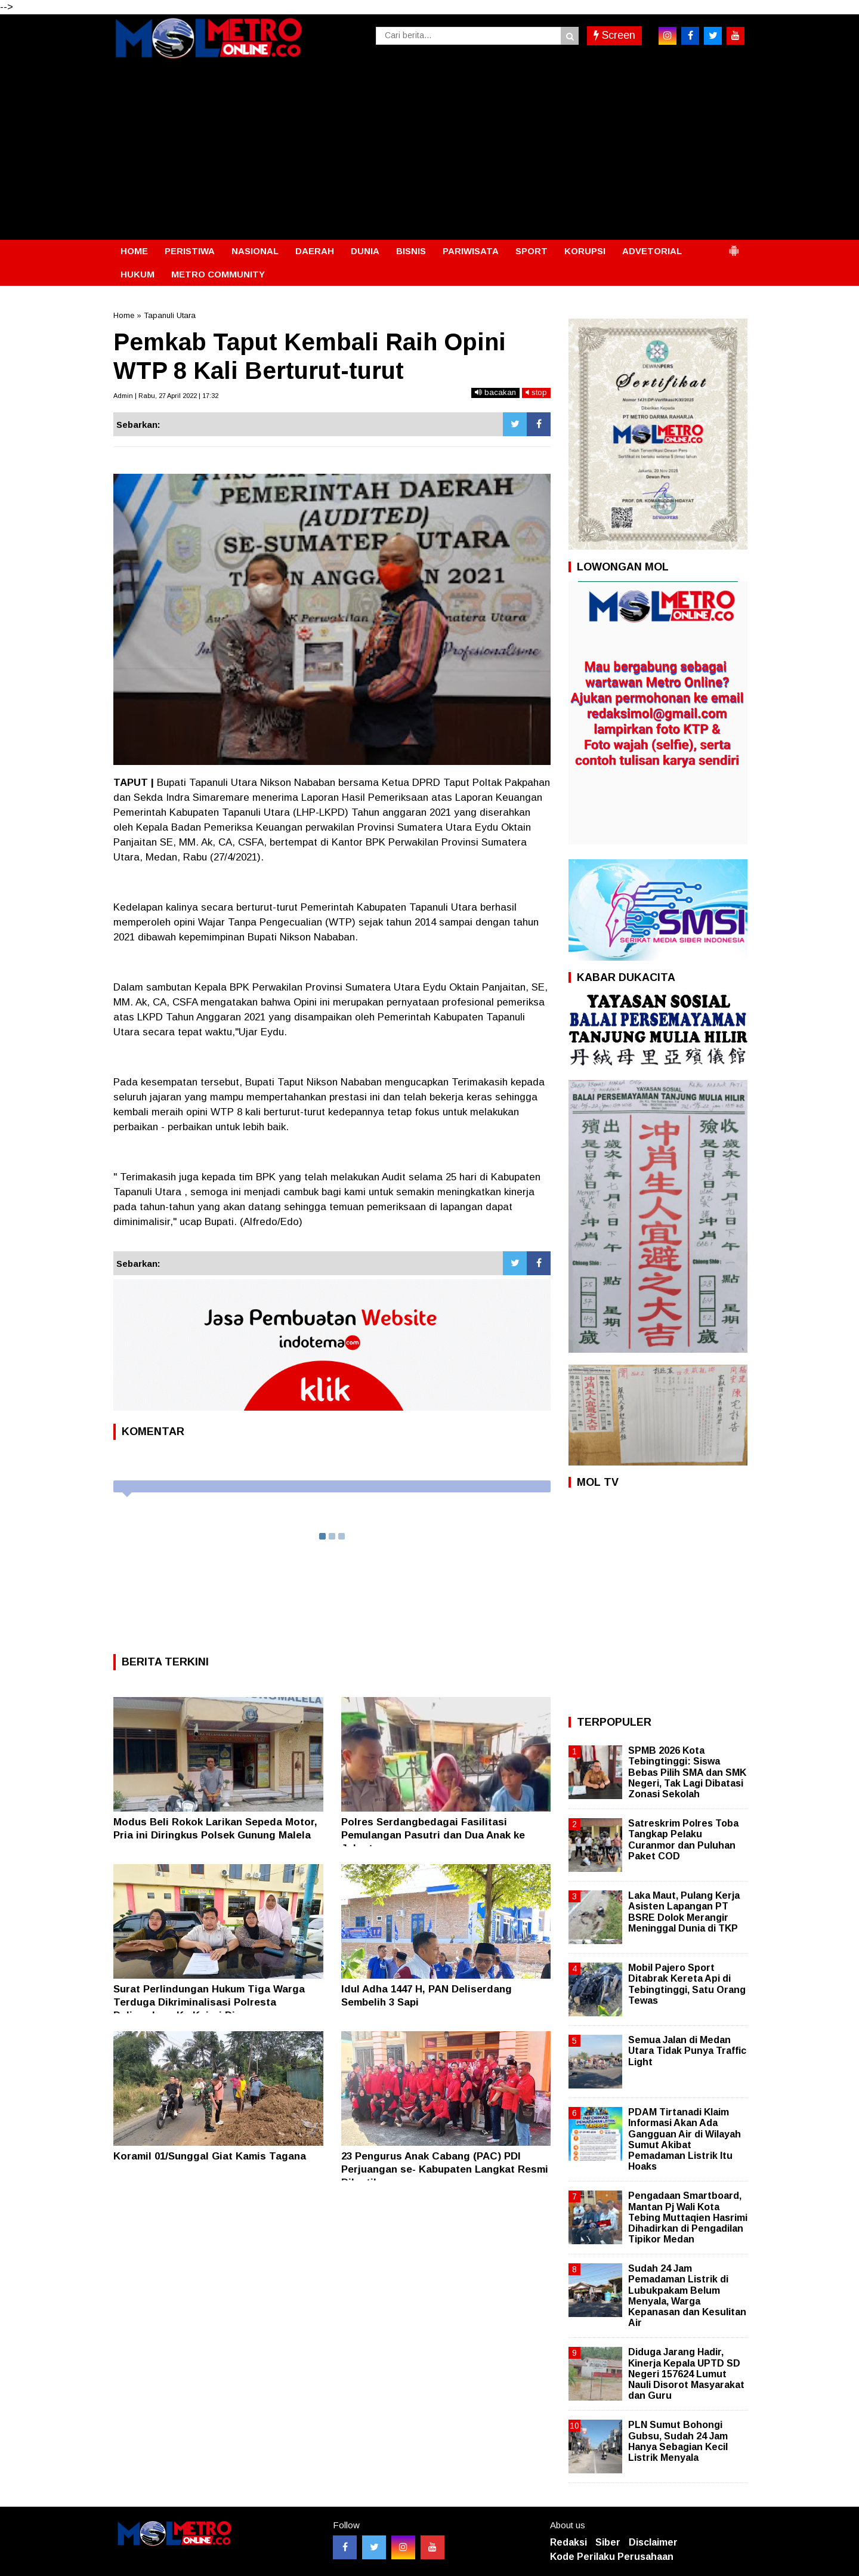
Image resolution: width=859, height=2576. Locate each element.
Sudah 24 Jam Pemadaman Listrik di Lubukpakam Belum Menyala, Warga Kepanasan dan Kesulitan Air (687, 2295)
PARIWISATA (471, 251)
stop (536, 392)
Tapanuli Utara (170, 315)
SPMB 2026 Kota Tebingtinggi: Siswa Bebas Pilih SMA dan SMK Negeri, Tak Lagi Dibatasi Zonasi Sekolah (687, 1772)
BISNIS (411, 251)
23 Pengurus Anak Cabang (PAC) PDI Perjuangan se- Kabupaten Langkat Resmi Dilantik (444, 2169)
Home (123, 315)
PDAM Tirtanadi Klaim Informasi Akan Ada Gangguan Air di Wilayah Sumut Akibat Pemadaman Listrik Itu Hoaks (684, 2139)
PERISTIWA (190, 251)
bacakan (495, 392)
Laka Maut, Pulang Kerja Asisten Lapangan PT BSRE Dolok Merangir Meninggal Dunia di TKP (684, 1911)
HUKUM (137, 274)
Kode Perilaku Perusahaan (611, 2557)
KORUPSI (584, 251)
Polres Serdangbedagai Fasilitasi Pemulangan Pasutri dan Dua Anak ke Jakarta (433, 1835)
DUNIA (365, 251)
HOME (134, 251)
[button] (734, 246)
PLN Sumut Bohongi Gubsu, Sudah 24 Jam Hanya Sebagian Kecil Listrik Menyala (678, 2441)
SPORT (531, 251)
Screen (614, 35)
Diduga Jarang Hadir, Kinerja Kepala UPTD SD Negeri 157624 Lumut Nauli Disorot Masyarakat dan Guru (686, 2374)
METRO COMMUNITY (218, 274)
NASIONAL (255, 251)
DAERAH (314, 251)
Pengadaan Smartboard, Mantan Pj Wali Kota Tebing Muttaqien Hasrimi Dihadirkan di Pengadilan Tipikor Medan (687, 2217)
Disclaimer (653, 2542)
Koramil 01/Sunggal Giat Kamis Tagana (209, 2156)
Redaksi (568, 2542)
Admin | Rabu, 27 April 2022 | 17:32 (165, 395)
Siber (607, 2542)
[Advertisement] (429, 150)
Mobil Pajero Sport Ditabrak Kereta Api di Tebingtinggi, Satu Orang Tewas (687, 1984)
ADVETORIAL (652, 251)
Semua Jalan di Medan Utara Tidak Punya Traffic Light (687, 2050)
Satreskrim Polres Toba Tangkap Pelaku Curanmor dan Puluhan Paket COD (683, 1839)
